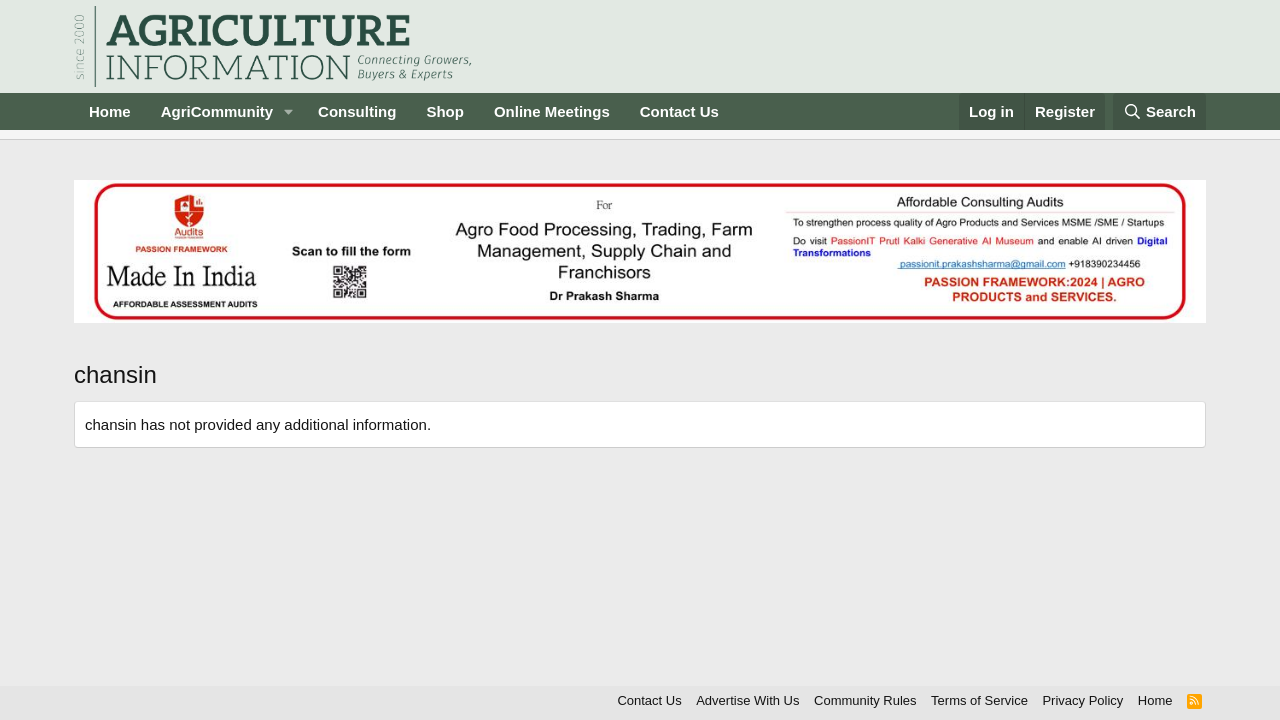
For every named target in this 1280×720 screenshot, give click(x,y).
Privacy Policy (1082, 700)
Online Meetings (552, 111)
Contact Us (679, 111)
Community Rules (865, 700)
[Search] (1160, 111)
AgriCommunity (217, 111)
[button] (289, 111)
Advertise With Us (747, 700)
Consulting (357, 111)
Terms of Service (979, 700)
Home (110, 111)
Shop (445, 111)
